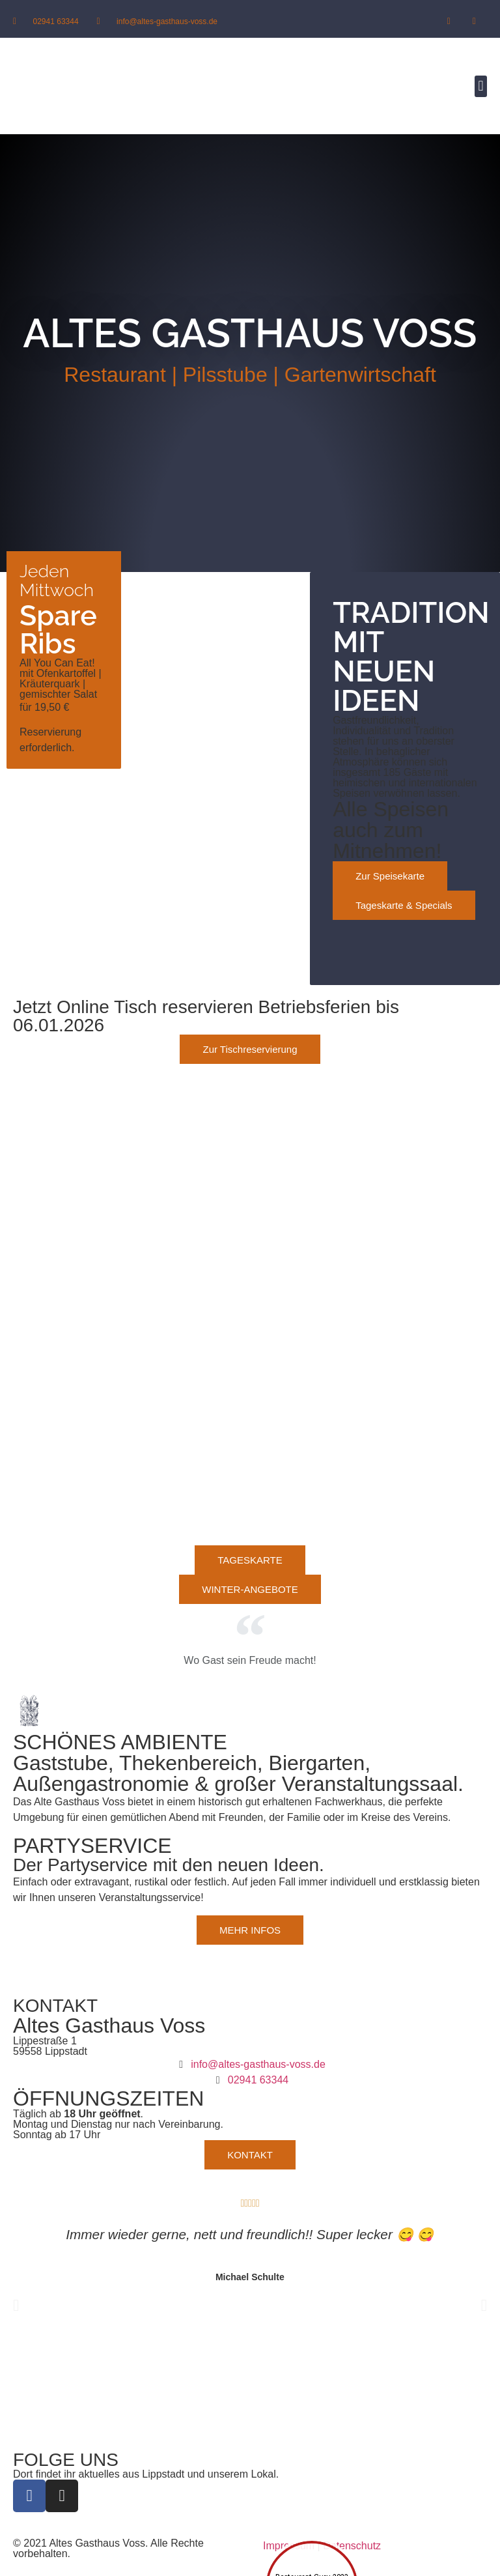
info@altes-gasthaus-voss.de (167, 21)
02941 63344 (56, 21)
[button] (481, 86)
